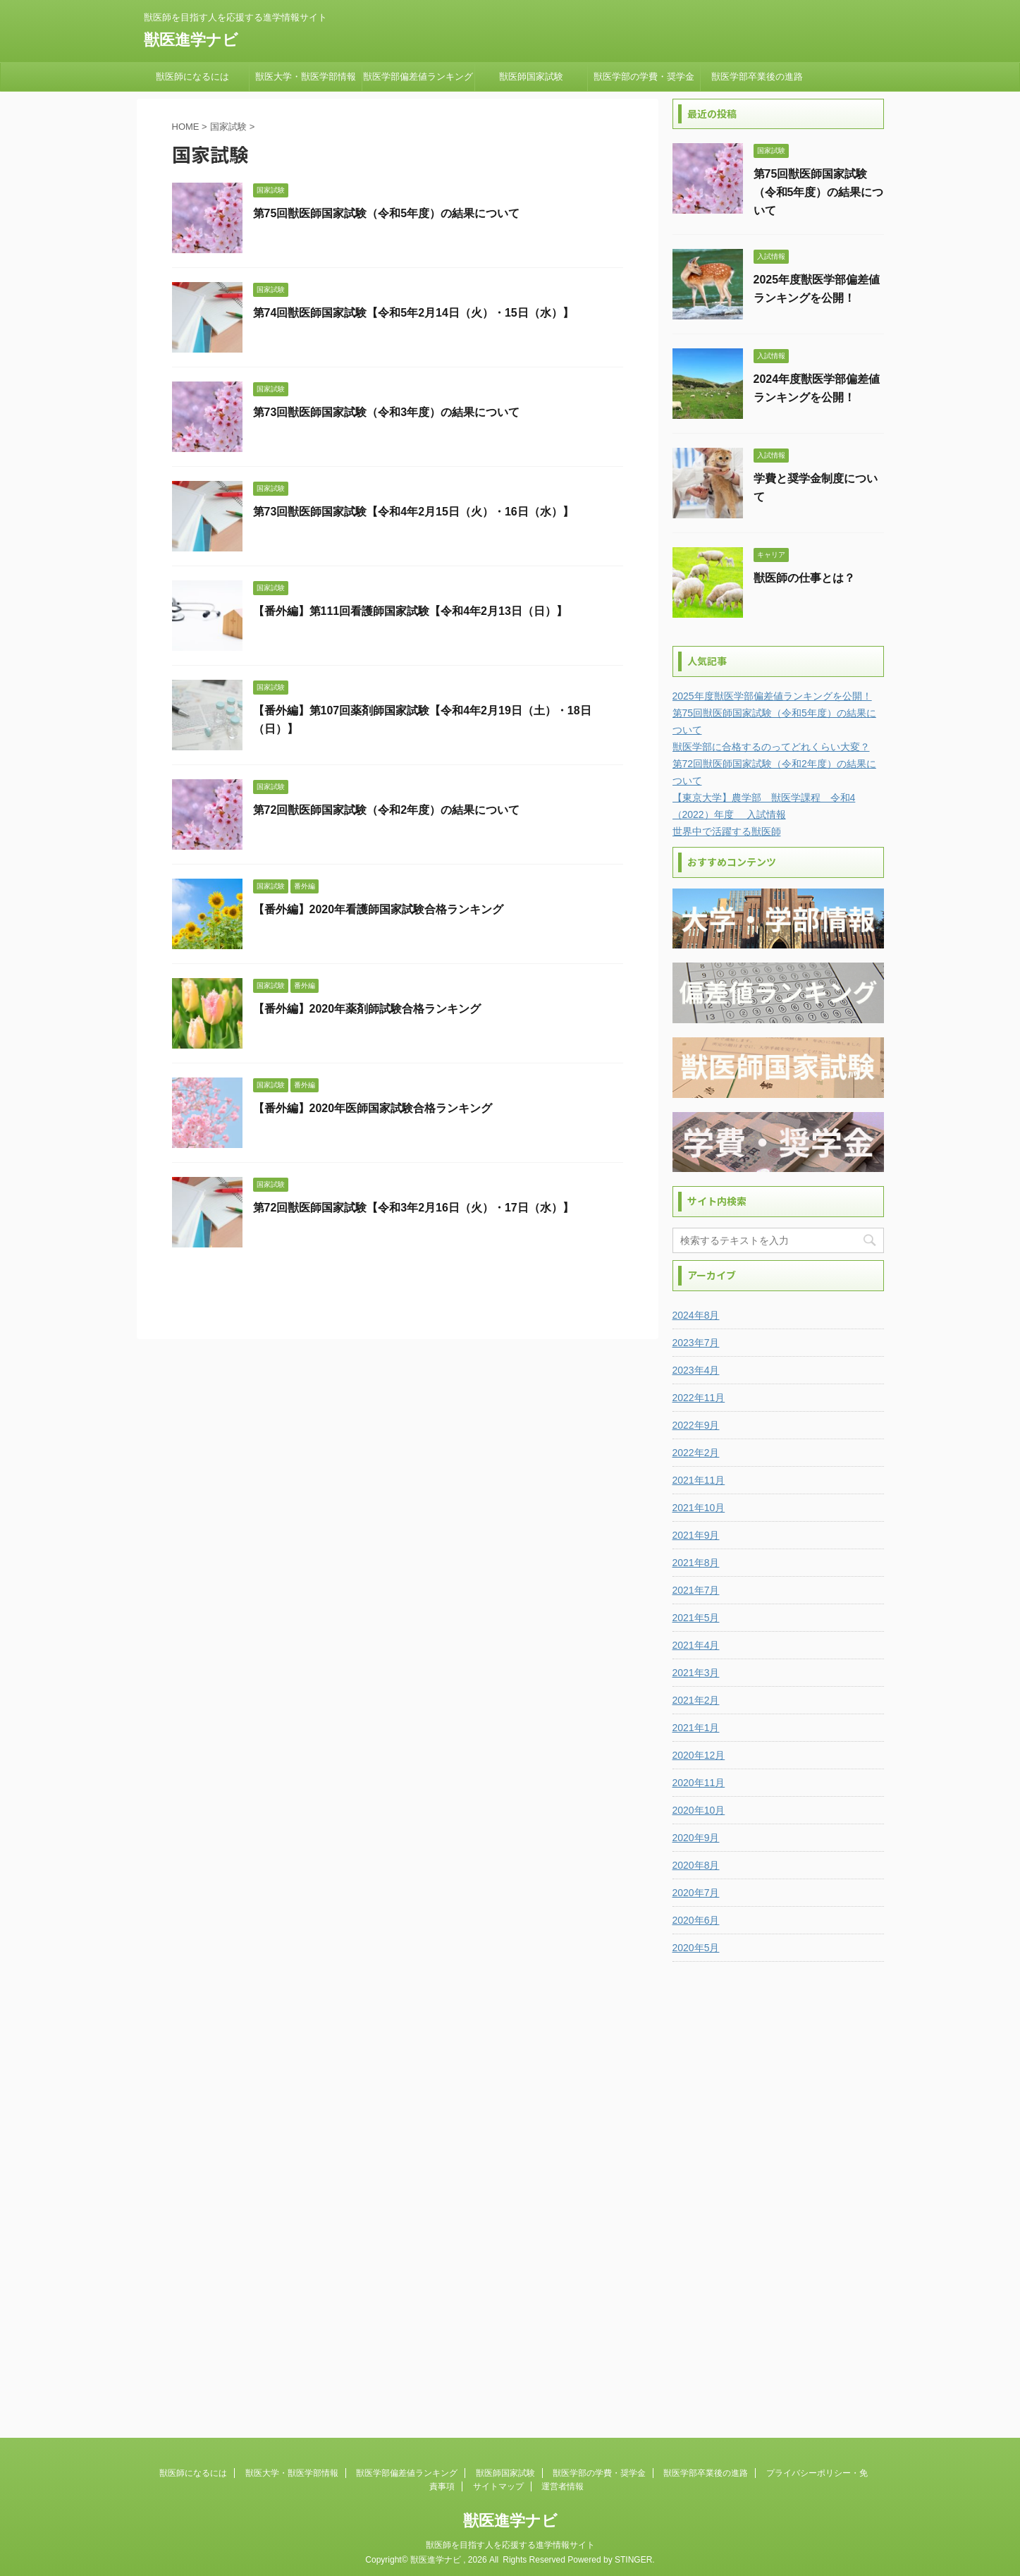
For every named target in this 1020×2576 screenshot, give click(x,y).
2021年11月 (698, 1480)
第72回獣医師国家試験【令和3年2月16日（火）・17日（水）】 (413, 1208)
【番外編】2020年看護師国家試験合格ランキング (378, 909)
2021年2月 (696, 1700)
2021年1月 (696, 1727)
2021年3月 (696, 1672)
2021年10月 (698, 1507)
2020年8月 (696, 1865)
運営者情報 (562, 2483)
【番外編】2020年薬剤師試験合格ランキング (367, 1009)
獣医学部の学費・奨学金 (644, 76)
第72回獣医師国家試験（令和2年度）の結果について (386, 810)
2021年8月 (696, 1562)
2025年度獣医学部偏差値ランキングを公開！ (772, 696)
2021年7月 (696, 1590)
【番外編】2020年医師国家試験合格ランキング (373, 1108)
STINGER (633, 2556)
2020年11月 (698, 1782)
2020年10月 (698, 1810)
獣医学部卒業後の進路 (757, 76)
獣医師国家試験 (531, 76)
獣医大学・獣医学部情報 (305, 76)
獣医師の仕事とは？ (804, 578)
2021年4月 (696, 1645)
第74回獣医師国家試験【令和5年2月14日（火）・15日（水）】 (413, 313)
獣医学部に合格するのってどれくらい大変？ (771, 746)
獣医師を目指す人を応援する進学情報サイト (510, 2541)
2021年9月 (696, 1535)
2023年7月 (696, 1342)
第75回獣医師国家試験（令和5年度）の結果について (386, 213)
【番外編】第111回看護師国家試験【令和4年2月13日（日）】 (410, 611)
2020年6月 (696, 1920)
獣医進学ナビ (191, 40)
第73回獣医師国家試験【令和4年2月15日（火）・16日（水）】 (413, 512)
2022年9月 (696, 1425)
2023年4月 (696, 1370)
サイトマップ (498, 2483)
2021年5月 (696, 1617)
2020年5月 (696, 1947)
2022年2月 (696, 1452)
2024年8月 (696, 1315)
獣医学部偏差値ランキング (418, 76)
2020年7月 (696, 1892)
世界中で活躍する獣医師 (726, 831)
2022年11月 (698, 1397)
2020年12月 (698, 1755)
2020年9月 (696, 1837)
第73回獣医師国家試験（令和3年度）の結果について (386, 412)
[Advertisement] (778, 2187)
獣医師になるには (192, 76)
